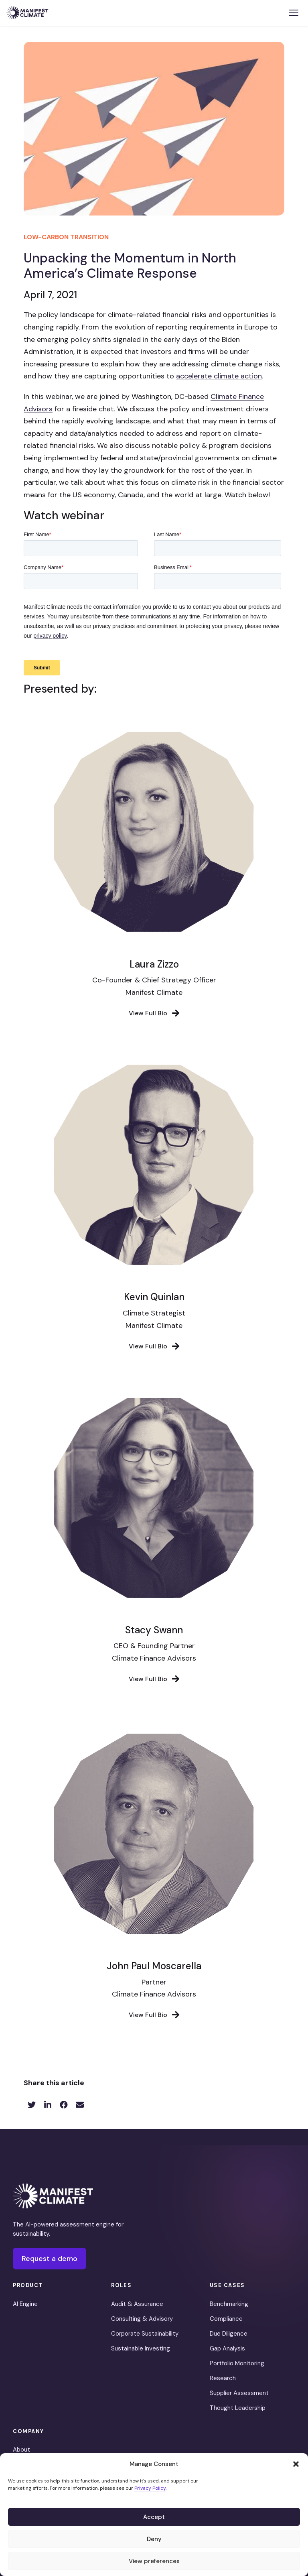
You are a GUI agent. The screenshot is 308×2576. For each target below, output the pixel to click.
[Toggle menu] (294, 12)
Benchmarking (229, 2304)
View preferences (154, 2561)
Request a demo (49, 2258)
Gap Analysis (227, 2348)
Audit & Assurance (137, 2304)
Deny (154, 2539)
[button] (296, 2464)
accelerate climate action (219, 376)
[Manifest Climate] (53, 2196)
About (21, 2450)
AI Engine (25, 2304)
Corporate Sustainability (144, 2334)
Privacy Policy (150, 2488)
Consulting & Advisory (142, 2319)
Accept (154, 2517)
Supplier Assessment (239, 2393)
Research (223, 2378)
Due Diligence (228, 2334)
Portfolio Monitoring (237, 2363)
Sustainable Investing (140, 2348)
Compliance (226, 2319)
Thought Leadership (237, 2408)
